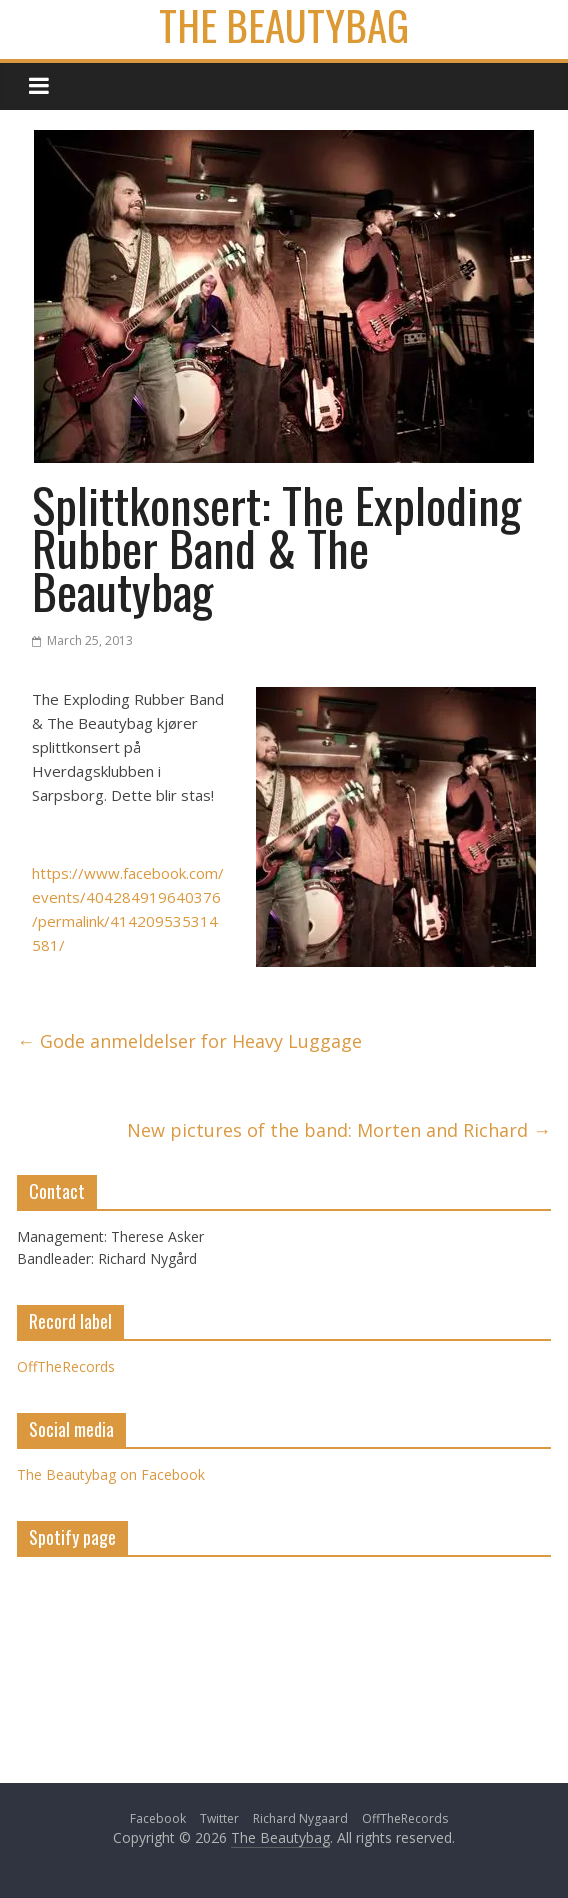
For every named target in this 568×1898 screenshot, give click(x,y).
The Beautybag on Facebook (111, 1474)
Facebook (158, 1818)
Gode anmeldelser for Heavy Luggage (189, 1041)
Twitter (219, 1818)
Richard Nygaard (300, 1818)
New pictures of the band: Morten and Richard (339, 1130)
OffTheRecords (66, 1366)
